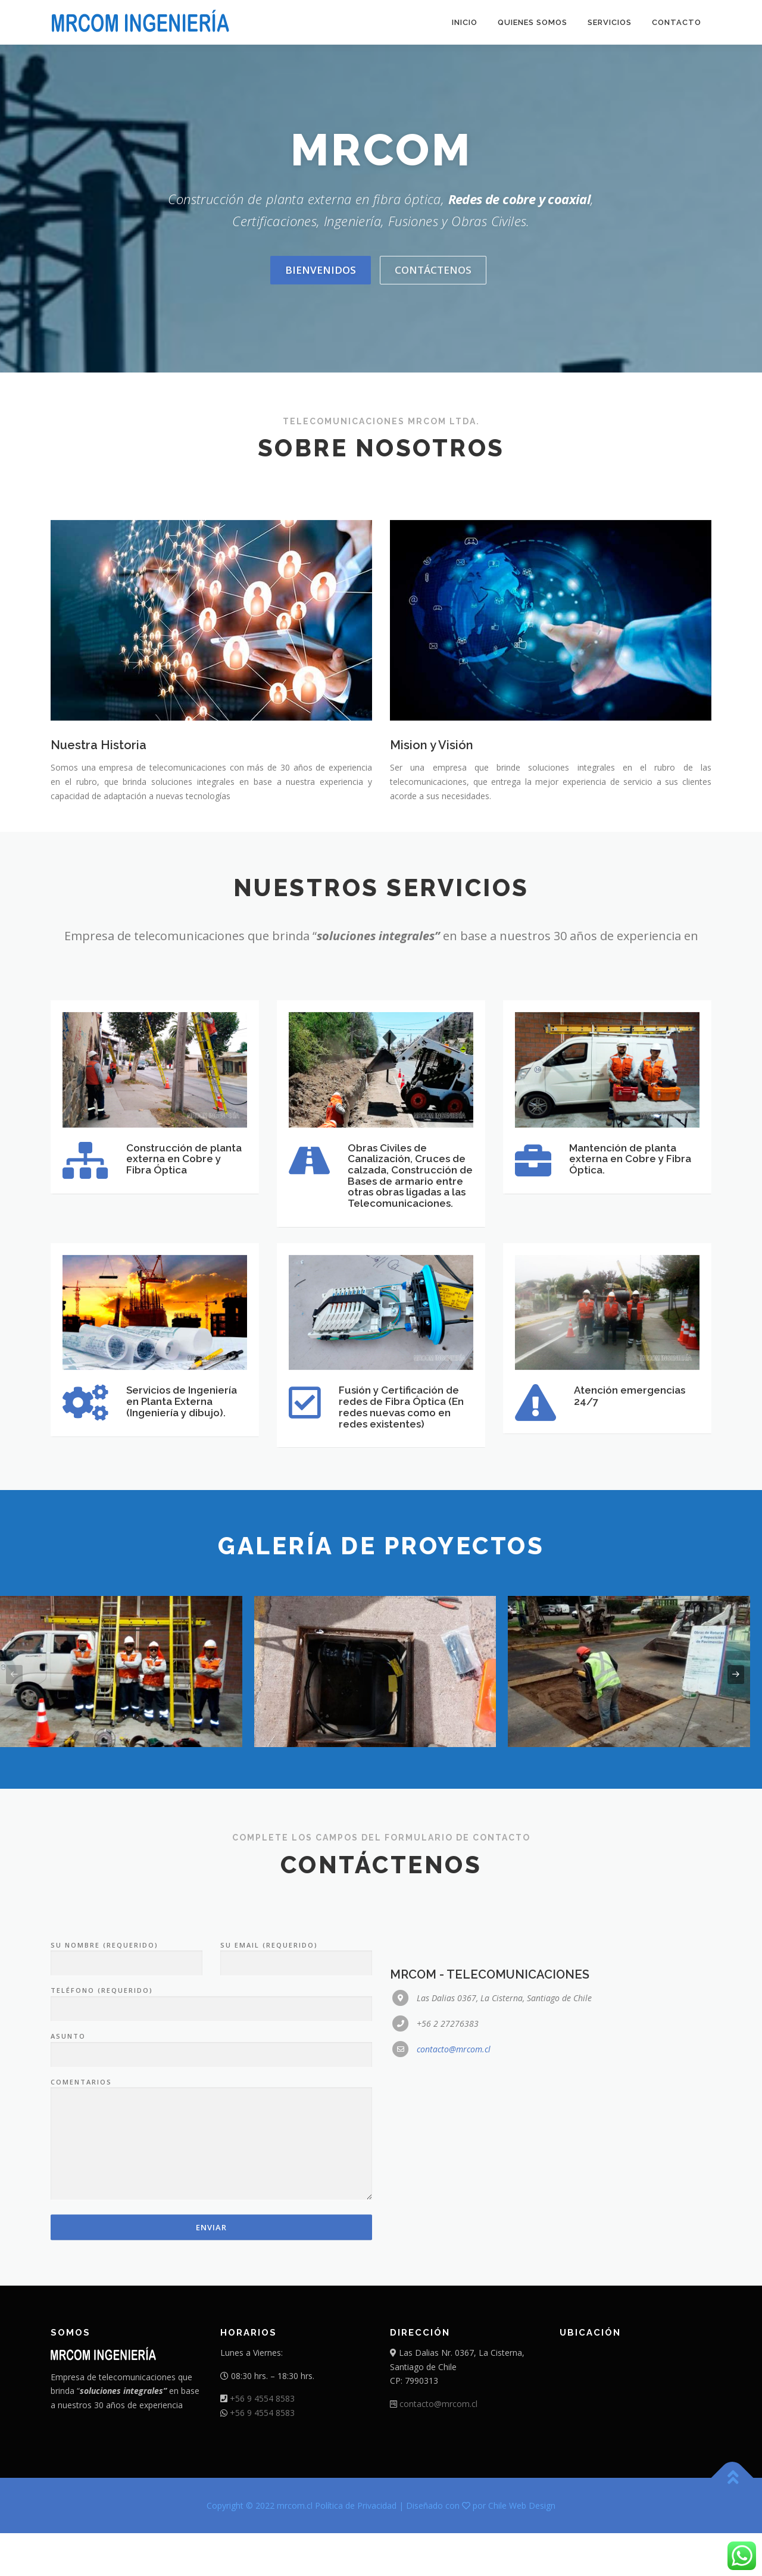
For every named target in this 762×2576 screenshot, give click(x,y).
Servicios (610, 22)
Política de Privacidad (355, 2547)
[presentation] (14, 1716)
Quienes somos (532, 22)
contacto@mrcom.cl (454, 2249)
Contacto (676, 22)
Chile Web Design (521, 2547)
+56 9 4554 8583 (262, 2441)
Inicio (464, 22)
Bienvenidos (320, 270)
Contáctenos (433, 270)
